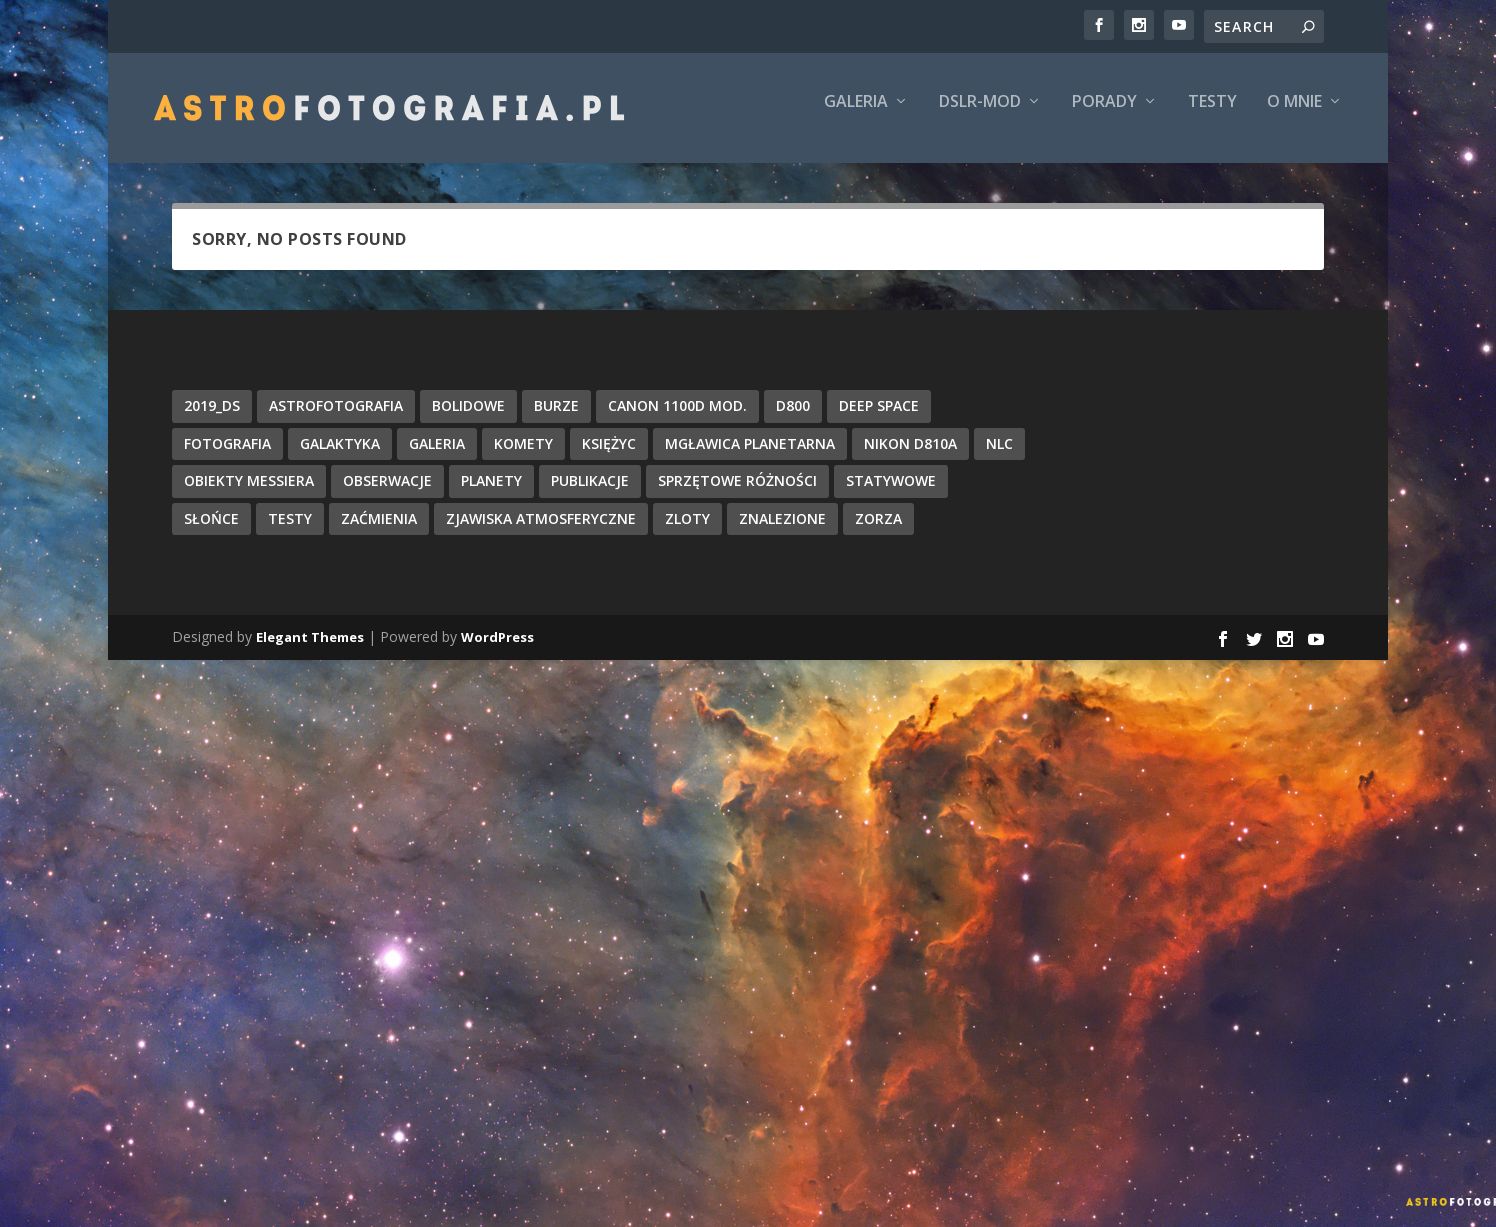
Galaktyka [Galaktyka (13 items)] (340, 456)
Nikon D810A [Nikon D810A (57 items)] (910, 456)
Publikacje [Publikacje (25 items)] (590, 494)
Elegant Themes (310, 651)
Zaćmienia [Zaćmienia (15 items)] (379, 532)
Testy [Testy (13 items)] (290, 532)
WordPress (497, 651)
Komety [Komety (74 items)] (523, 456)
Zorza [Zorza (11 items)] (878, 532)
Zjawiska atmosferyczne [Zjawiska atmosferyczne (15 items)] (541, 532)
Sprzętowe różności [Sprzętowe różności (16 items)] (737, 494)
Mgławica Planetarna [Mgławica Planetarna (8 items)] (750, 456)
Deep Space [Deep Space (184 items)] (879, 419)
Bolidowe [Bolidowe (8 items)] (468, 419)
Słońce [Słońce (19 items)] (211, 532)
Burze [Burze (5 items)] (556, 419)
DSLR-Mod (980, 116)
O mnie (1294, 116)
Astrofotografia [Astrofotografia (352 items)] (336, 419)
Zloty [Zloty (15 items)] (687, 532)
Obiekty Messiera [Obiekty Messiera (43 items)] (249, 494)
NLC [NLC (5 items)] (999, 456)
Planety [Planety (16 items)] (491, 494)
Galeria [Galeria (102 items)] (437, 456)
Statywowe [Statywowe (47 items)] (891, 494)
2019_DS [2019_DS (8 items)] (212, 419)
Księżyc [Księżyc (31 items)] (609, 456)
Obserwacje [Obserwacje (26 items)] (387, 494)
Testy (1212, 116)
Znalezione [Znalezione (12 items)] (782, 532)
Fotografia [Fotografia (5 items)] (227, 456)
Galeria (856, 116)
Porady (1104, 116)
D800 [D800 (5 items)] (793, 419)
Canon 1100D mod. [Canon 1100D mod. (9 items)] (677, 419)
